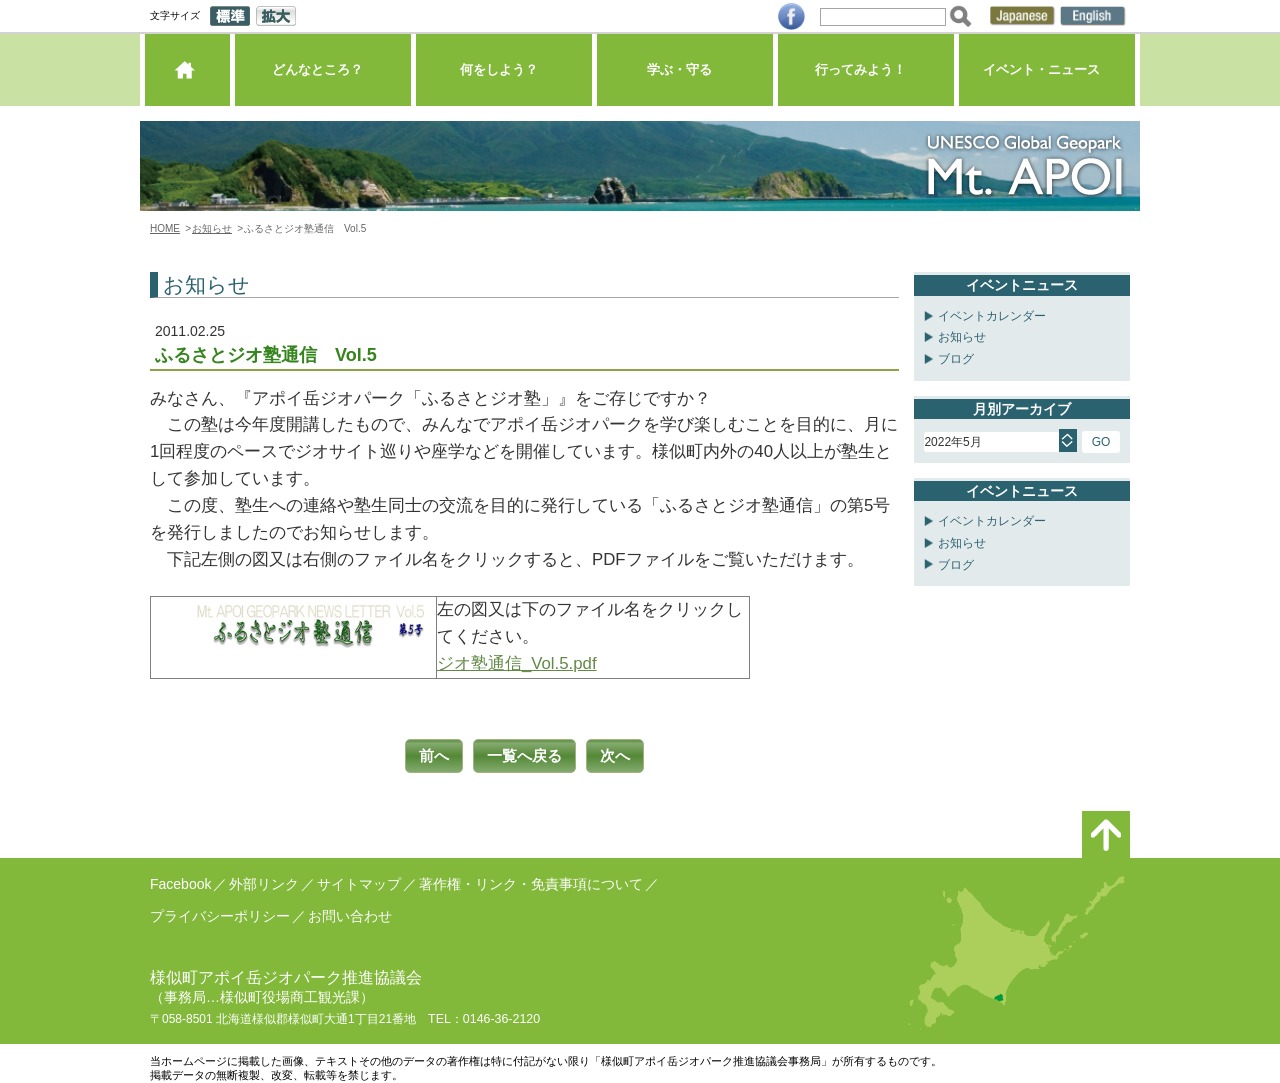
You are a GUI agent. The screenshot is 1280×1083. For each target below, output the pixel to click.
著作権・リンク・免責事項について (531, 881)
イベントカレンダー (992, 316)
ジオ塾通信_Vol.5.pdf (517, 663)
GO (1101, 442)
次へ (623, 754)
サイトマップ (359, 881)
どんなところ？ (322, 74)
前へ (427, 754)
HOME (165, 228)
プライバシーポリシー (220, 913)
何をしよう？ (504, 74)
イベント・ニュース (1046, 74)
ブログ (956, 359)
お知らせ (212, 228)
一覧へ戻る (525, 754)
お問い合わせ (350, 913)
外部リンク (264, 881)
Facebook (180, 881)
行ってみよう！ (865, 74)
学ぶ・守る (684, 74)
